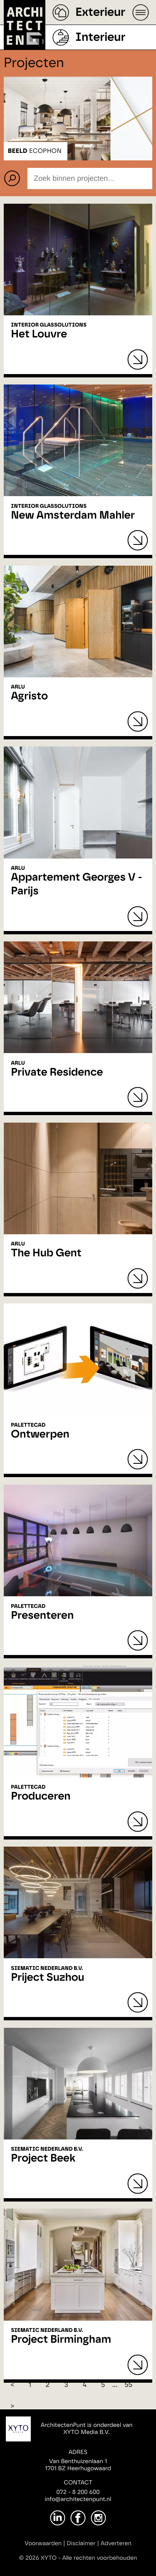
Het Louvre (39, 334)
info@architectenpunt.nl (78, 2499)
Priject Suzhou (47, 1977)
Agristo (29, 696)
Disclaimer (81, 2543)
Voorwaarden (43, 2543)
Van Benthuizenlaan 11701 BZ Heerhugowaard (78, 2465)
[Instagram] (98, 2518)
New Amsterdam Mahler (73, 515)
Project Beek (43, 2158)
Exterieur (100, 12)
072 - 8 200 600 (77, 2492)
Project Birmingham (61, 2339)
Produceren (40, 1796)
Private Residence (57, 1072)
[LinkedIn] (57, 2518)
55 (128, 2385)
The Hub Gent (46, 1253)
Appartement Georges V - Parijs (76, 884)
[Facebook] (78, 2518)
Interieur (100, 37)
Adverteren (116, 2543)
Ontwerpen (40, 1434)
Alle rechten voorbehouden (99, 2558)
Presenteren (42, 1615)
